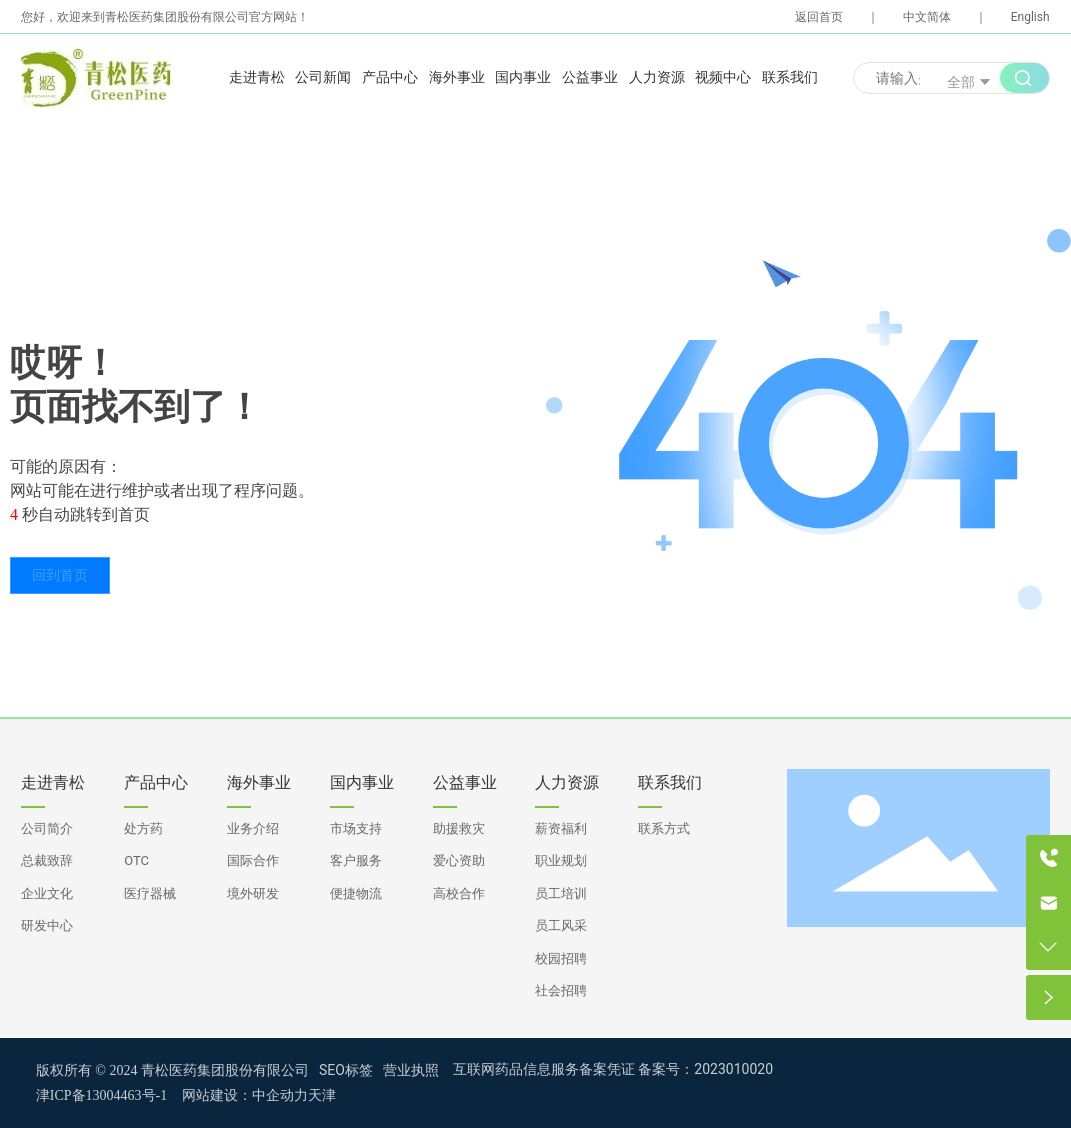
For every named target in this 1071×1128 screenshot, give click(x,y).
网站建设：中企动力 (245, 1095)
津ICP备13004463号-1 (101, 1095)
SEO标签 (346, 1070)
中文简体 (927, 17)
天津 (322, 1095)
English (1030, 17)
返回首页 (819, 17)
